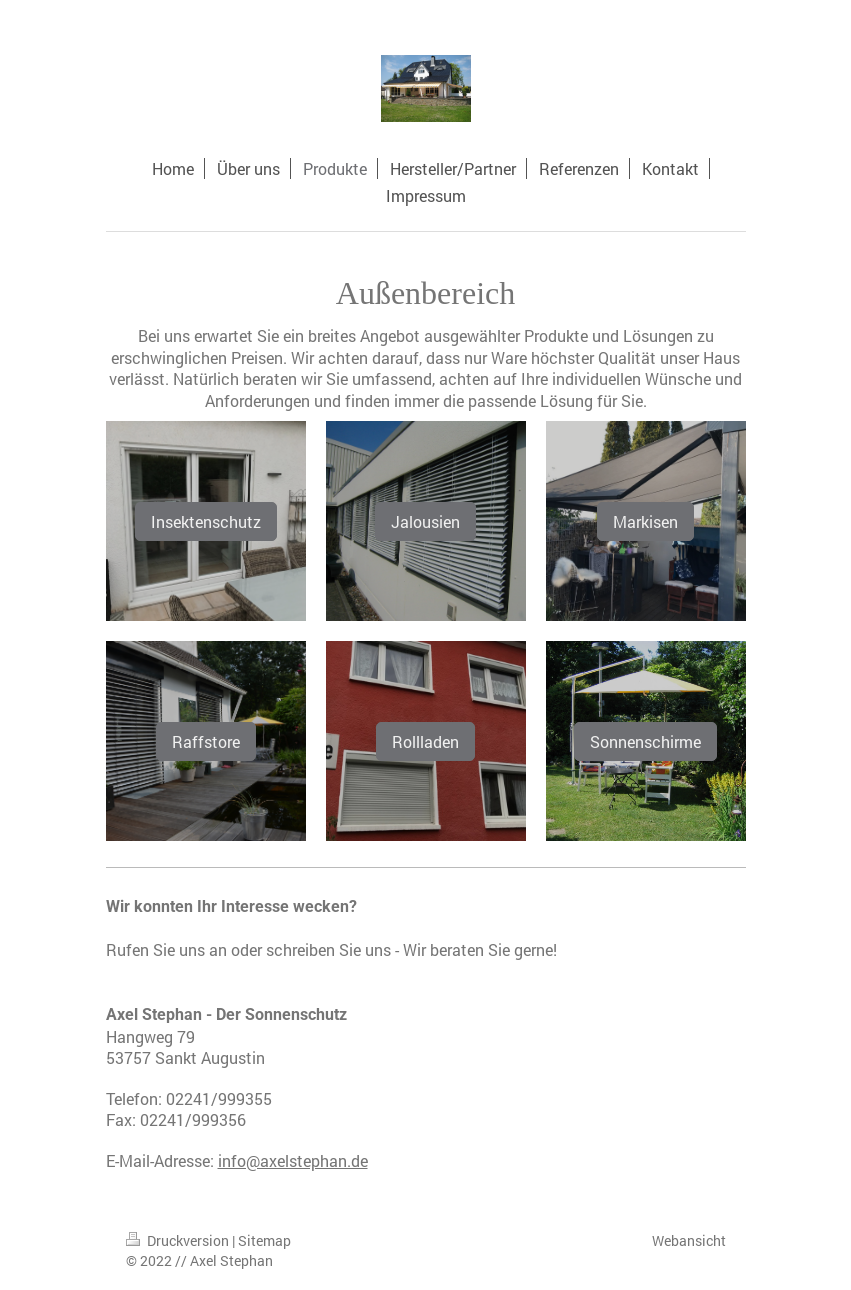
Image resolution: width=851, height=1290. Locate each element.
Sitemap (264, 1240)
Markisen (645, 521)
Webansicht (689, 1240)
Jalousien (425, 521)
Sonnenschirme (645, 741)
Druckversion (179, 1240)
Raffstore (206, 741)
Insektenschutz (206, 521)
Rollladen (425, 741)
